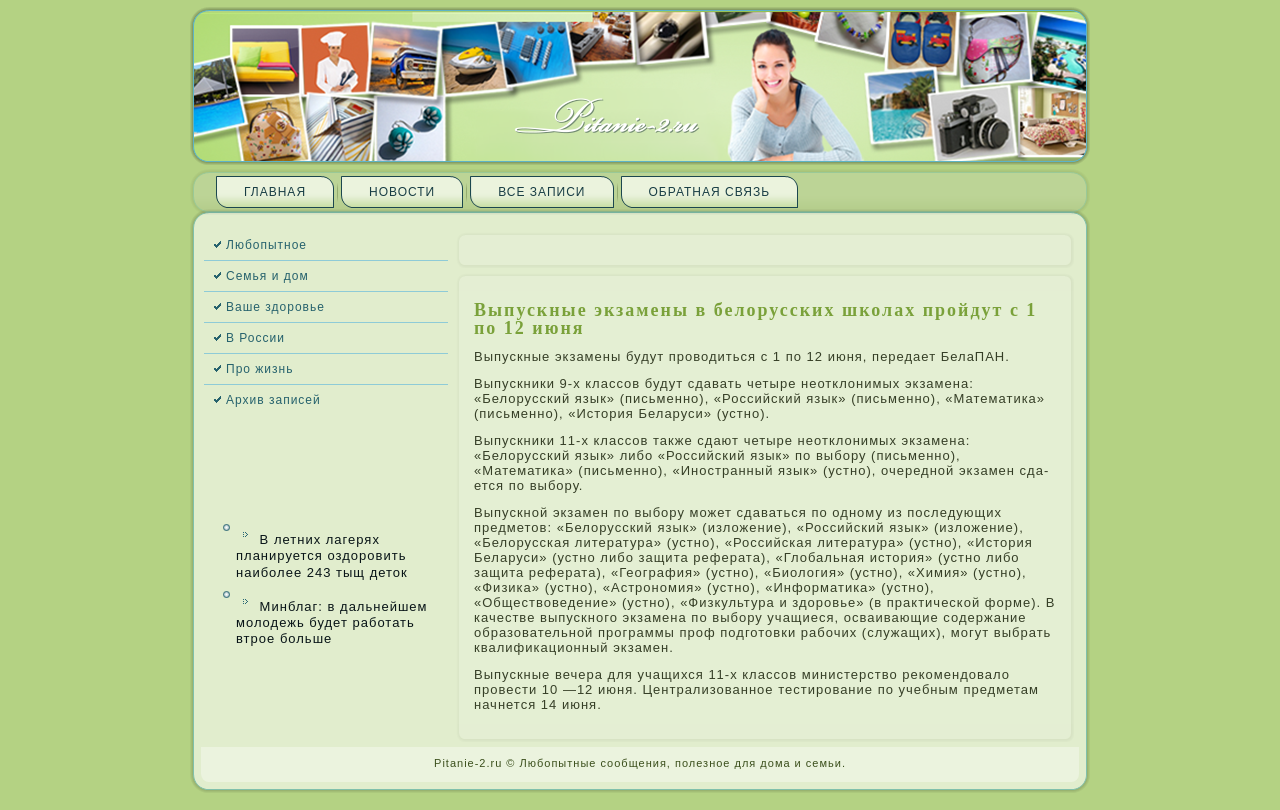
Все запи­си (541, 192)
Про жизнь (259, 369)
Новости (402, 192)
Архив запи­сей (273, 400)
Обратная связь (710, 192)
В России (255, 338)
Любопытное (266, 245)
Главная (275, 192)
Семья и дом (267, 276)
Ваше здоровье (275, 307)
